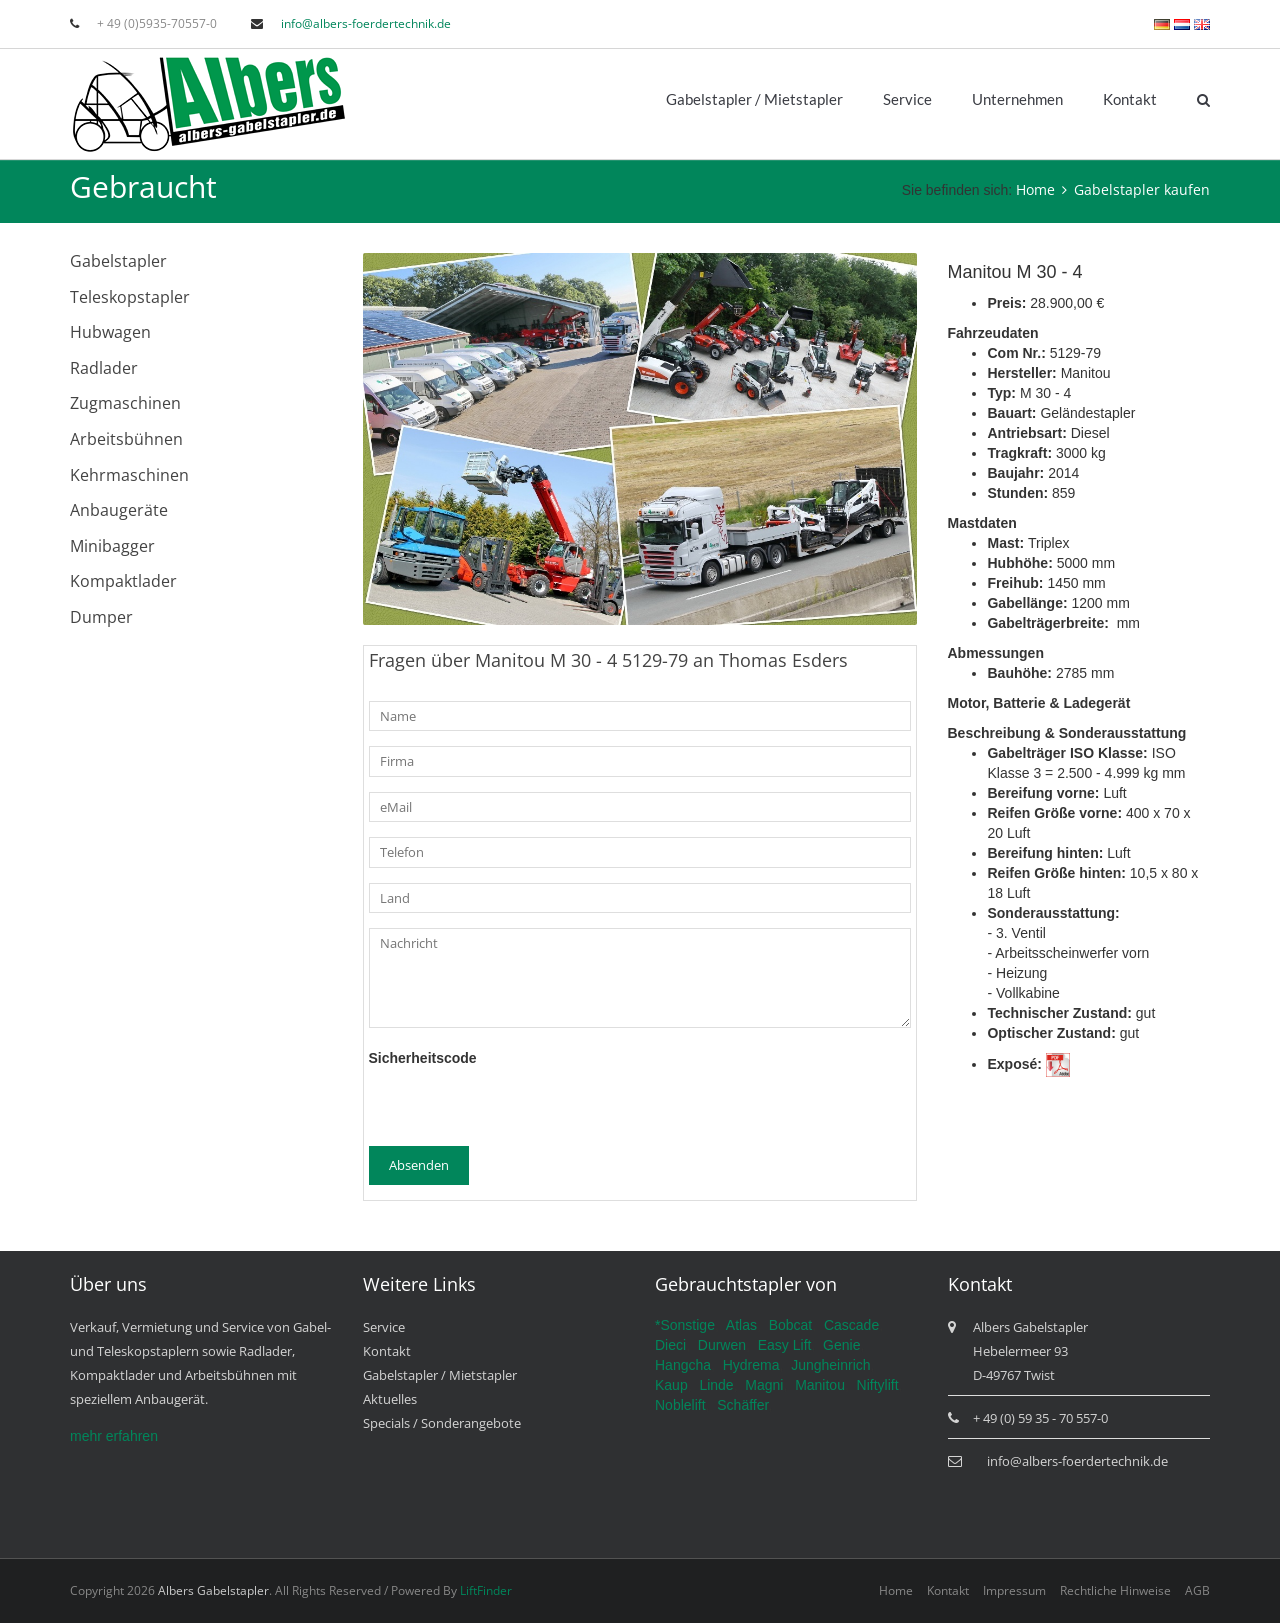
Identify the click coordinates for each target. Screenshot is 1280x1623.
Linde (716, 1385)
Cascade (851, 1325)
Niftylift (878, 1385)
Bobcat (791, 1325)
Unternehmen (1017, 99)
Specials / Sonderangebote (442, 1423)
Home (1035, 189)
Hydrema (751, 1365)
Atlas (741, 1325)
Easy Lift (785, 1345)
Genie (841, 1345)
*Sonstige (685, 1325)
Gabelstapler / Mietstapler (754, 99)
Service (907, 99)
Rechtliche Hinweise (1115, 1590)
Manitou (820, 1385)
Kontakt (1130, 99)
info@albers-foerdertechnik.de (366, 23)
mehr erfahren (114, 1436)
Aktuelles (390, 1399)
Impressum (1014, 1590)
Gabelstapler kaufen (1142, 189)
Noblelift (680, 1405)
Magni (764, 1385)
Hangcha (683, 1365)
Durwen (722, 1345)
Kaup (671, 1385)
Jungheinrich (830, 1365)
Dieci (670, 1345)
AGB (1197, 1590)
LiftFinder (486, 1590)
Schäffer (742, 1405)
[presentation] (521, 1107)
